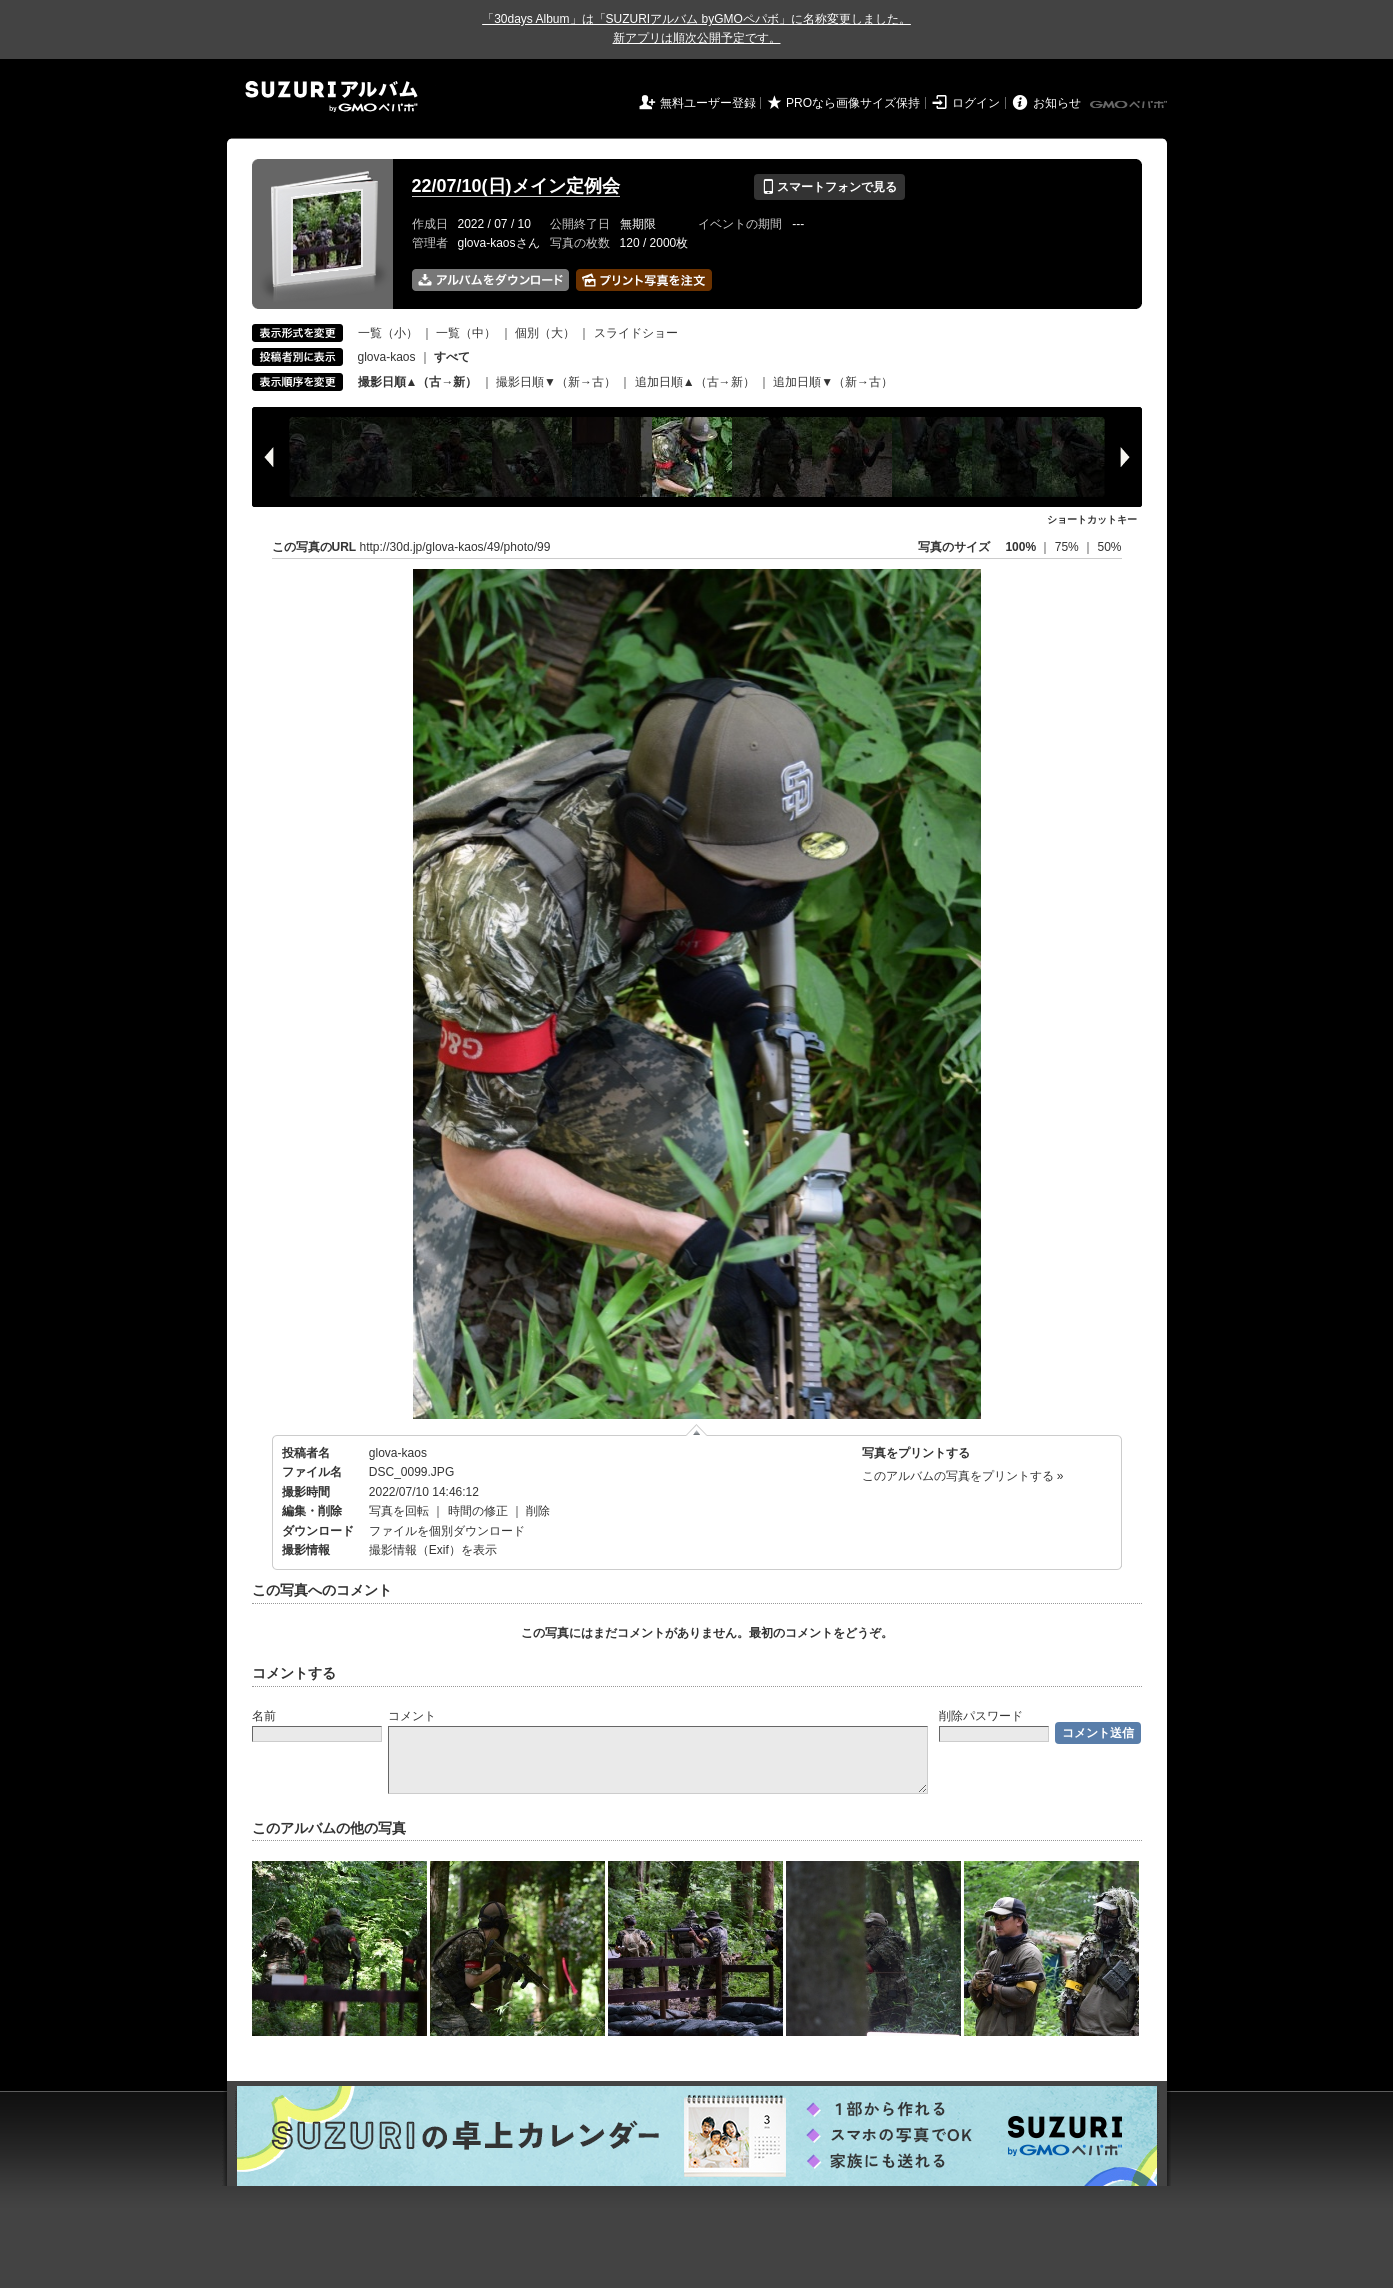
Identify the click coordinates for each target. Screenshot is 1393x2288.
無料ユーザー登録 (708, 103)
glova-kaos (387, 357)
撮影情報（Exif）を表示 (433, 1550)
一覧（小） (388, 333)
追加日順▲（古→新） (695, 382)
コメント (412, 1716)
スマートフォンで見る (829, 187)
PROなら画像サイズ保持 (853, 103)
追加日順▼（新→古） (833, 382)
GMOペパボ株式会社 (1130, 105)
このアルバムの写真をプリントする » (963, 1476)
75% (1068, 547)
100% (1020, 547)
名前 (264, 1716)
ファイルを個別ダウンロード (447, 1531)
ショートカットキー (1092, 519)
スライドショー (636, 333)
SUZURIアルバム (331, 96)
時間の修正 (478, 1511)
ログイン (976, 103)
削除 (538, 1511)
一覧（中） (466, 333)
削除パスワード (981, 1716)
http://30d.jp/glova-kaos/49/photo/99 (455, 547)
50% (1109, 547)
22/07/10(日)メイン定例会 (516, 186)
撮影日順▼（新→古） (556, 382)
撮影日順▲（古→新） (418, 382)
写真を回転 (399, 1511)
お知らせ (1057, 103)
